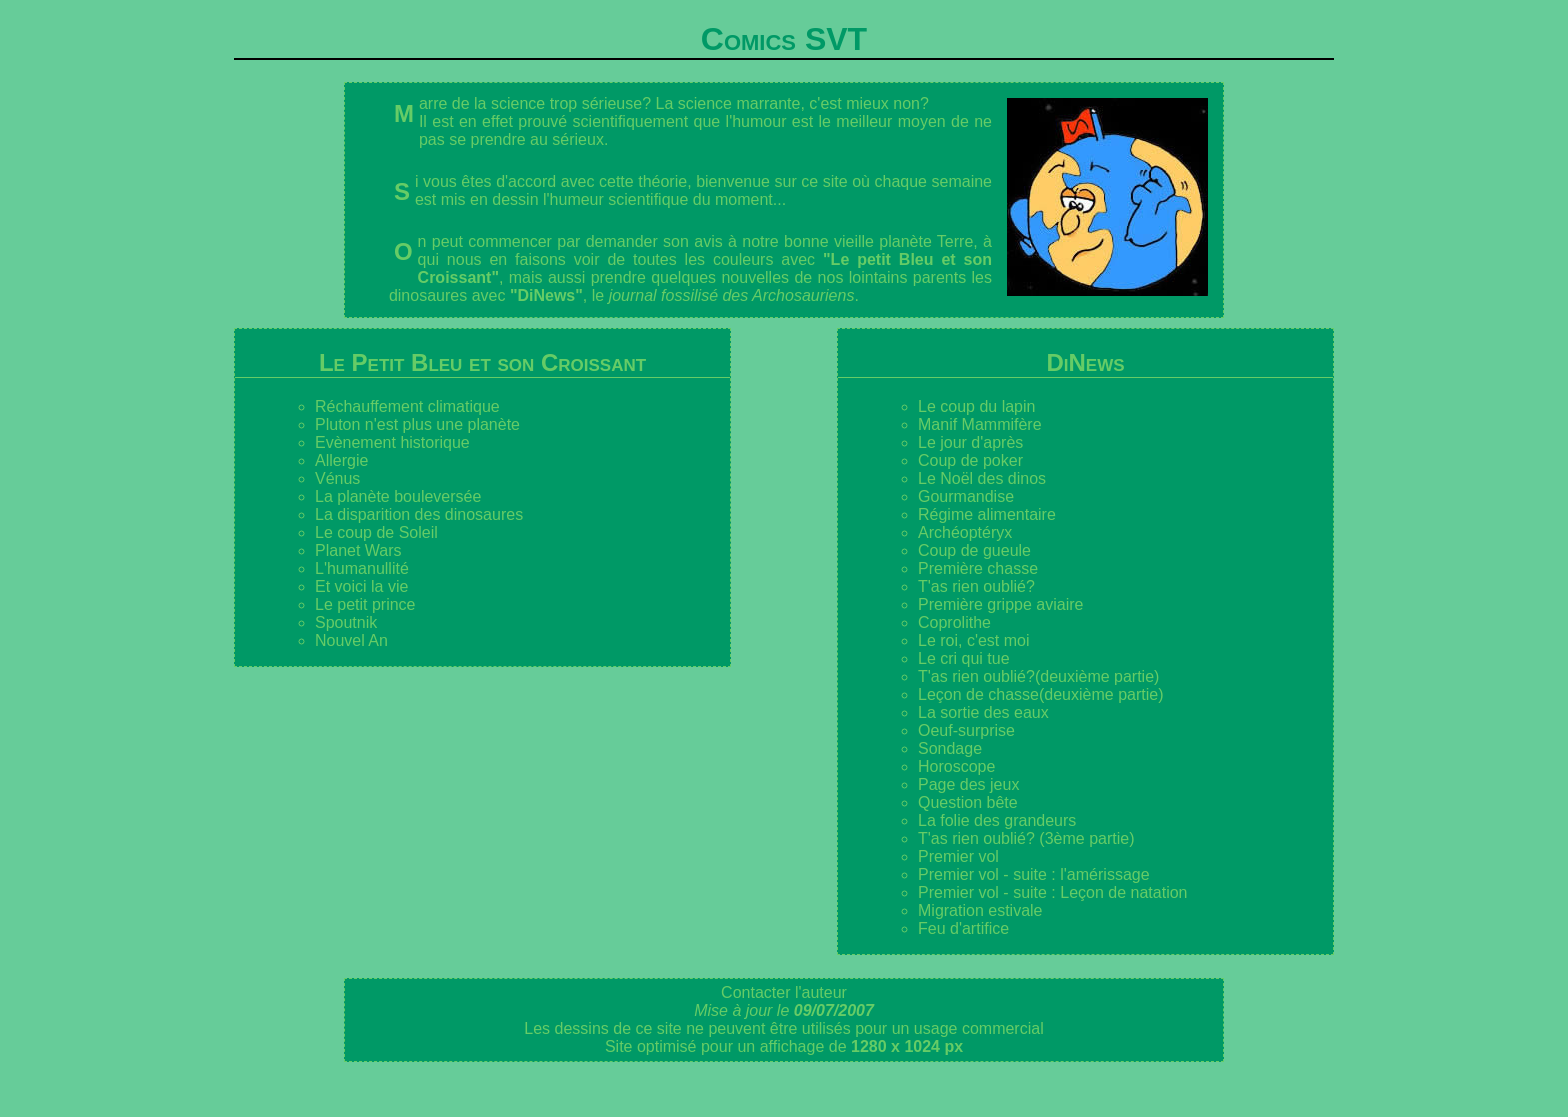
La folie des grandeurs (997, 820)
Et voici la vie (361, 586)
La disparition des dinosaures (419, 514)
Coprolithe (954, 622)
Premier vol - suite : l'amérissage (1034, 874)
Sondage (950, 748)
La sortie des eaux (983, 712)
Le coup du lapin (976, 406)
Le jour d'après (970, 442)
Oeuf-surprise (966, 730)
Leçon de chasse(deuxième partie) (1040, 694)
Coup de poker (970, 460)
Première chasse (978, 568)
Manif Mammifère (980, 424)
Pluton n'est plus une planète (417, 424)
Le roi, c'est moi (974, 640)
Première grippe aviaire (1000, 604)
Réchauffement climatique (407, 406)
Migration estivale (980, 910)
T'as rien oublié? (976, 586)
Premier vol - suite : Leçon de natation (1052, 892)
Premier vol (958, 856)
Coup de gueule (974, 550)
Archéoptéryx (965, 532)
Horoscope (956, 766)
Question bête (968, 802)
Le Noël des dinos (982, 478)
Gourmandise (966, 496)
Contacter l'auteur (784, 992)
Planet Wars (358, 550)
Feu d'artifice (963, 928)
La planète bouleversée (398, 496)
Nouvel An (351, 640)
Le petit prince (365, 604)
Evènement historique (392, 442)
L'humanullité (362, 568)
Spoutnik (346, 622)
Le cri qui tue (964, 658)
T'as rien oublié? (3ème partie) (1026, 838)
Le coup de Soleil (376, 532)
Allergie (341, 460)
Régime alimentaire (987, 514)
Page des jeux (968, 784)
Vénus (337, 478)
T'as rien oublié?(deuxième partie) (1038, 676)
